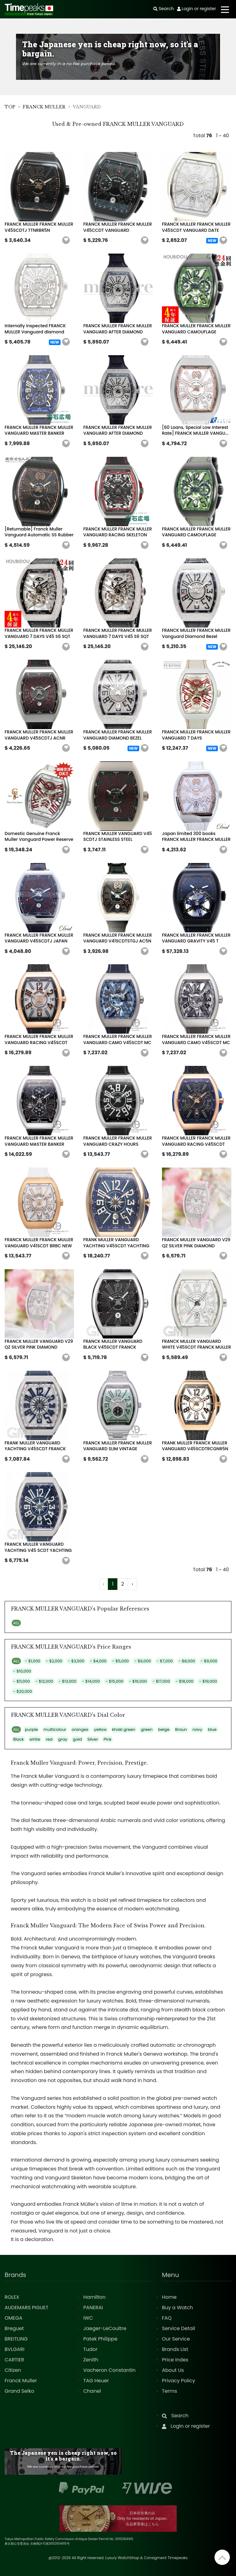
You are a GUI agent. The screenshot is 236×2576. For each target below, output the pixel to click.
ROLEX (12, 2297)
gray (62, 1739)
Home (169, 2297)
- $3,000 (76, 1661)
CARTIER (14, 2359)
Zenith (90, 2359)
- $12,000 (44, 1681)
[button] (66, 240)
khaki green (123, 1729)
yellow (100, 1729)
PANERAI (93, 2307)
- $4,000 (98, 1661)
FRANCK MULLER (44, 107)
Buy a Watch (177, 2307)
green (146, 1729)
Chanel (92, 2391)
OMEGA (13, 2318)
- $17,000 (161, 1681)
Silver (93, 1739)
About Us (173, 2370)
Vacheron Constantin (109, 2370)
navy (197, 1729)
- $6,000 (142, 1661)
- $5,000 (120, 1661)
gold (77, 1739)
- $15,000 (114, 1681)
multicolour (55, 1729)
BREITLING (16, 2338)
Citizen (13, 2370)
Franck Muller (21, 2380)
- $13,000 (68, 1681)
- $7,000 (165, 1661)
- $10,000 (22, 1671)
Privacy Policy (178, 2380)
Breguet (14, 2328)
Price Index (175, 2359)
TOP (10, 107)
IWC (88, 2318)
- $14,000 (91, 1681)
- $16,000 (138, 1681)
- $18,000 (185, 1681)
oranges (80, 1729)
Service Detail (178, 2328)
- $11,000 (21, 1681)
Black (18, 1739)
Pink (108, 1739)
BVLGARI (14, 2349)
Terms (169, 2391)
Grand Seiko (19, 2391)
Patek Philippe (100, 2338)
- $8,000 (187, 1661)
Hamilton (94, 2297)
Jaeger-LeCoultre (104, 2328)
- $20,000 (22, 1691)
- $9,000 (209, 1661)
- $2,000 (54, 1661)
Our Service (176, 2338)
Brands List (175, 2349)
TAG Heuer (96, 2380)
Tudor (90, 2349)
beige (164, 1729)
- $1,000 (32, 1661)
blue (212, 1729)
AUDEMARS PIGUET (26, 2307)
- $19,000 (208, 1681)
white (35, 1739)
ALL (16, 1623)
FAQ (166, 2318)
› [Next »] (132, 1583)
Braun (181, 1729)
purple (31, 1729)
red (49, 1739)
